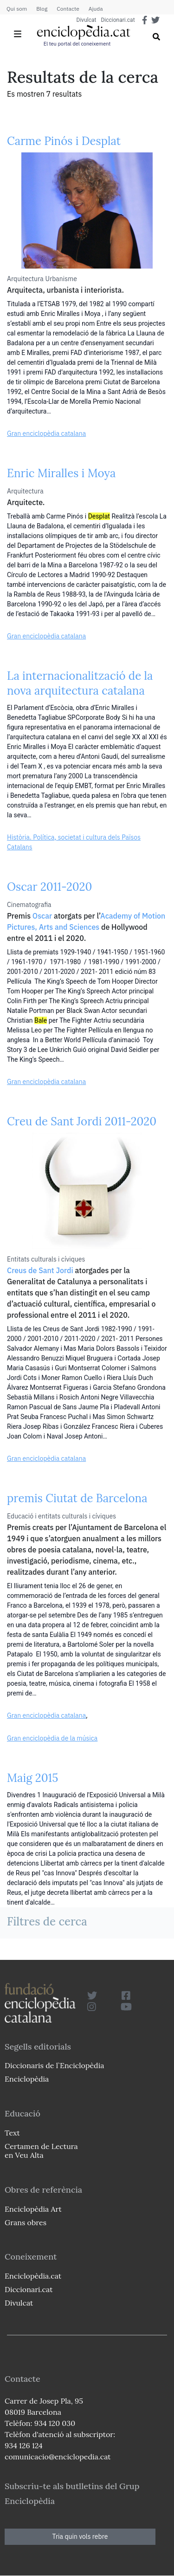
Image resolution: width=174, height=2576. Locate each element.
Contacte (68, 8)
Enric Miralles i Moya (61, 473)
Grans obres (25, 2222)
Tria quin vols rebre (80, 2536)
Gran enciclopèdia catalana (46, 433)
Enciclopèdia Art (33, 2209)
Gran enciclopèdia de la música (52, 1738)
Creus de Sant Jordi (40, 1270)
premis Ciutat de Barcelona (77, 1498)
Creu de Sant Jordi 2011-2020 (81, 1121)
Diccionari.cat (118, 20)
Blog (41, 8)
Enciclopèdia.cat (33, 2275)
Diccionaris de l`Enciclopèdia (54, 2065)
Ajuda (96, 8)
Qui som (16, 8)
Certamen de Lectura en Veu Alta (41, 2151)
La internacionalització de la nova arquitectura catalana (80, 683)
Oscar (42, 915)
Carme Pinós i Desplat (64, 141)
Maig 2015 (32, 1778)
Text (12, 2132)
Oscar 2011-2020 (49, 887)
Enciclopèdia (27, 2078)
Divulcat (87, 20)
